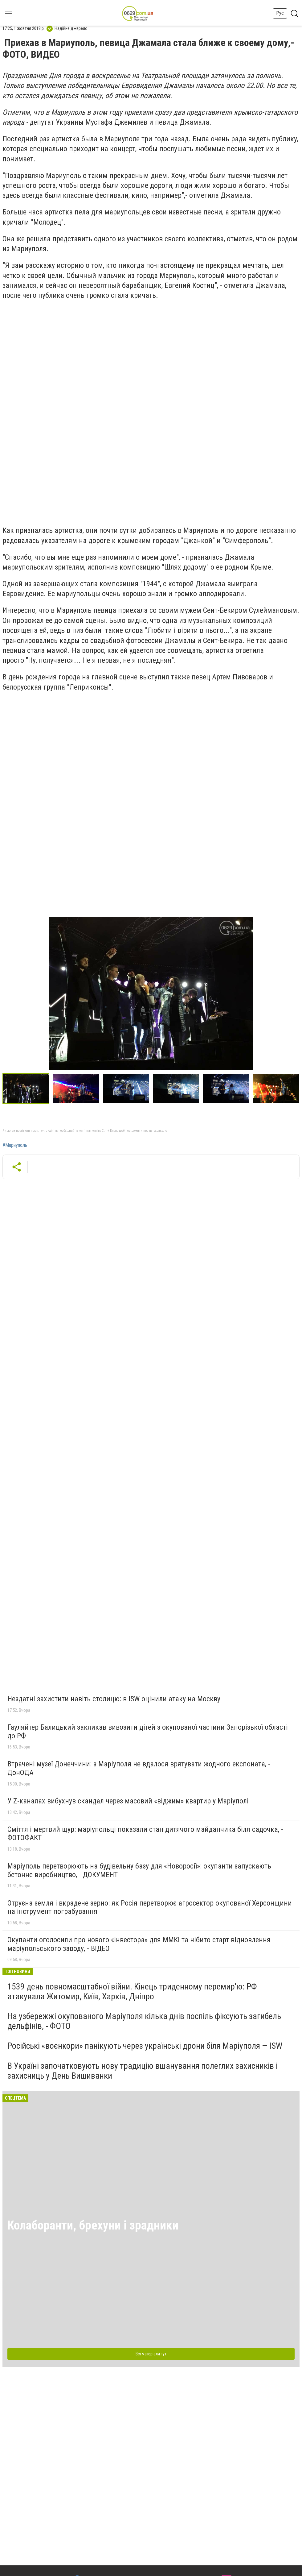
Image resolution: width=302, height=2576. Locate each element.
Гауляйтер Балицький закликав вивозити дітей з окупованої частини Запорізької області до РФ (147, 1731)
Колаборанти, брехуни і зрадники (92, 2225)
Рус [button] (280, 13)
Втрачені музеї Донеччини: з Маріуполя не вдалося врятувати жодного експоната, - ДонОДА (138, 1768)
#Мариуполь (14, 1145)
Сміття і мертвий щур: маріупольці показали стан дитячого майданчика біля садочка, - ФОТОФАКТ (145, 1833)
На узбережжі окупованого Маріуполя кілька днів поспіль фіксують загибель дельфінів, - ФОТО (144, 2021)
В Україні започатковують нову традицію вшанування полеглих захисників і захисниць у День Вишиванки (142, 2071)
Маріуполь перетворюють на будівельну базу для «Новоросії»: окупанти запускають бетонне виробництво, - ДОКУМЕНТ (139, 1870)
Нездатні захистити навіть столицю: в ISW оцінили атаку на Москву (113, 1699)
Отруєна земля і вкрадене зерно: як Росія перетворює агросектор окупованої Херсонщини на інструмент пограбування (149, 1907)
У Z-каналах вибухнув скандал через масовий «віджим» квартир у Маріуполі (128, 1801)
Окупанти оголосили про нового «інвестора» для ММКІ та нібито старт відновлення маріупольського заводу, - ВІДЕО (139, 1944)
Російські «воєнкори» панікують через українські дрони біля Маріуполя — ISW (144, 2046)
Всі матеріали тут (151, 2353)
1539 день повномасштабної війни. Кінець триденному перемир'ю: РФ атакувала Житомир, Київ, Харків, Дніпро (132, 1991)
